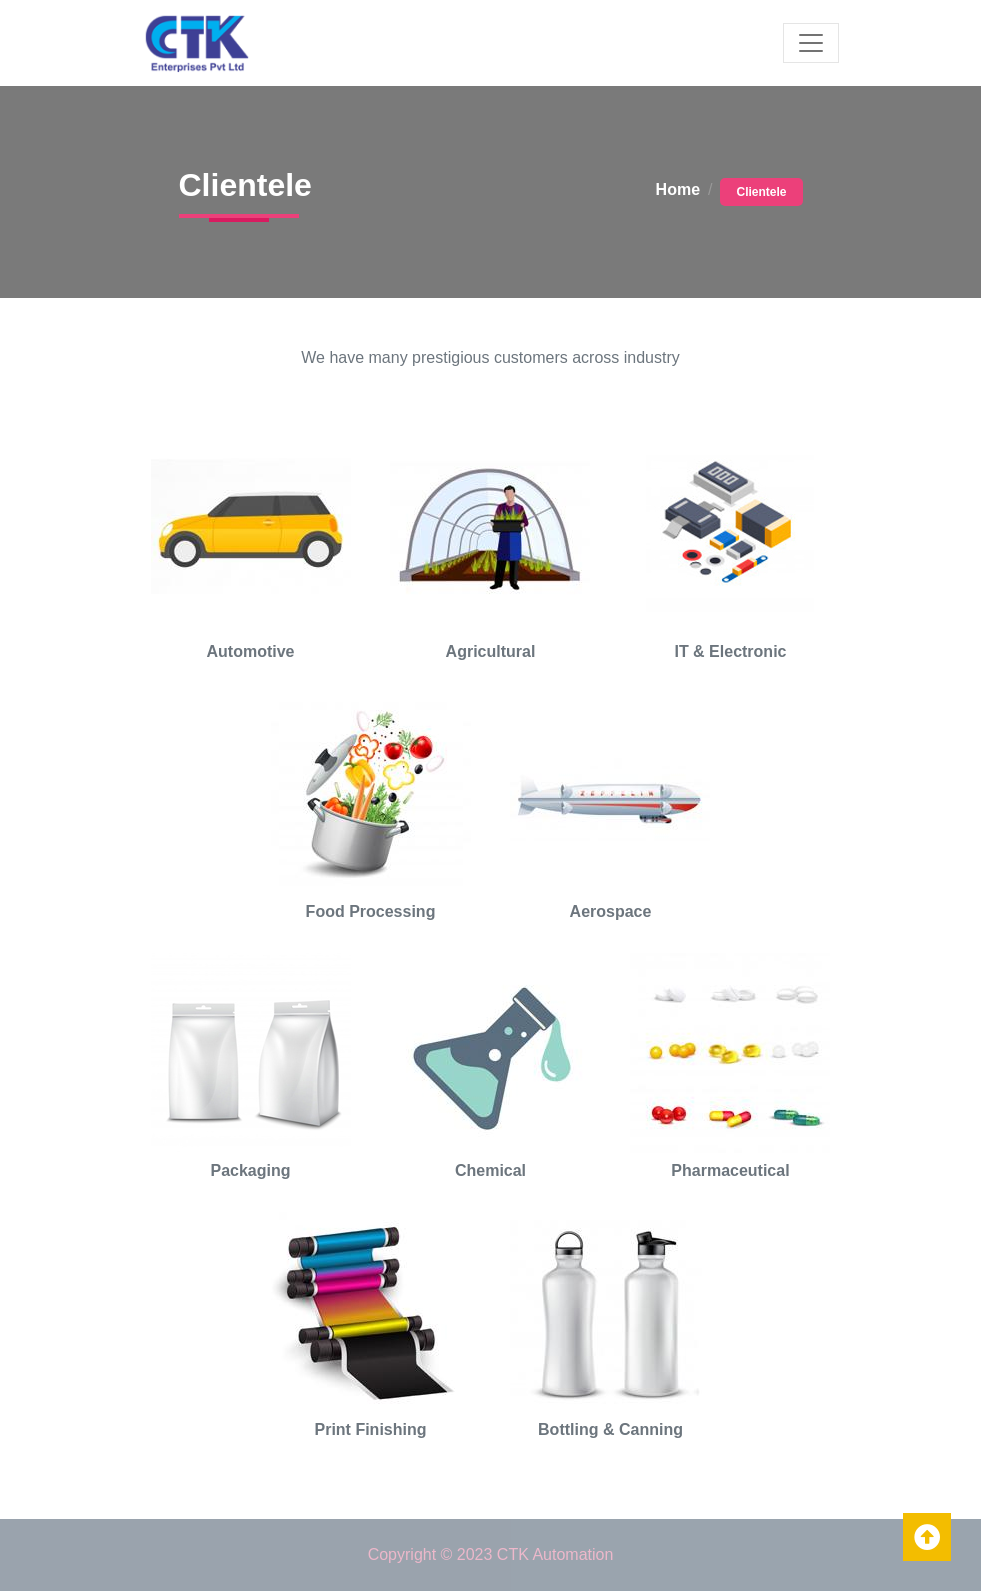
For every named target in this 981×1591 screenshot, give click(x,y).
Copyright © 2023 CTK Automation (491, 1554)
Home (678, 189)
